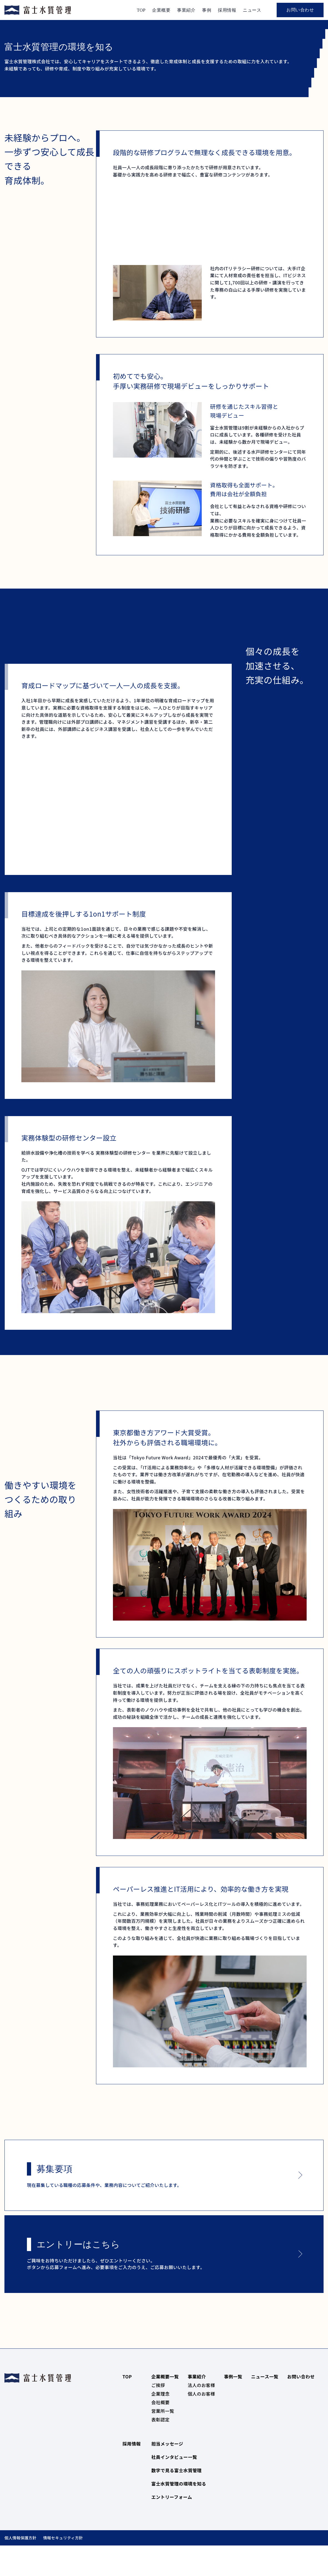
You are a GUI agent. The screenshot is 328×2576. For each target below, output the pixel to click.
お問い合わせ (300, 9)
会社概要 (160, 2431)
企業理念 (160, 2423)
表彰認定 (160, 2449)
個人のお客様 (201, 2423)
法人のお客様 (201, 2414)
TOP (141, 10)
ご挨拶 (158, 2414)
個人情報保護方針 (20, 2567)
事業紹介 (186, 10)
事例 (206, 10)
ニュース (252, 10)
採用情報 (227, 10)
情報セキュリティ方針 (63, 2567)
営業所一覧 (162, 2440)
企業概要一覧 (165, 2406)
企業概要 (161, 10)
